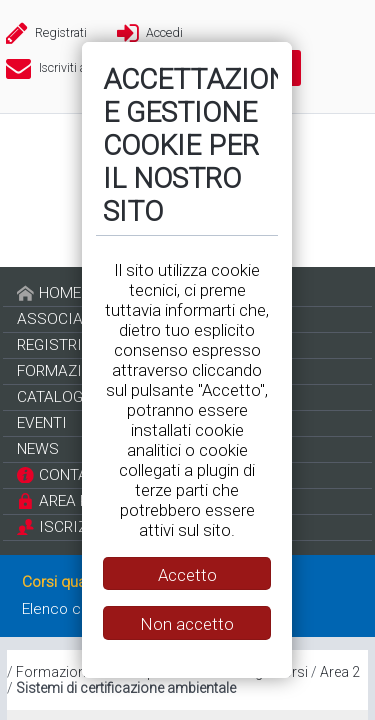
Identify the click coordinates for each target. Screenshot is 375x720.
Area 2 (340, 672)
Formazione (54, 672)
